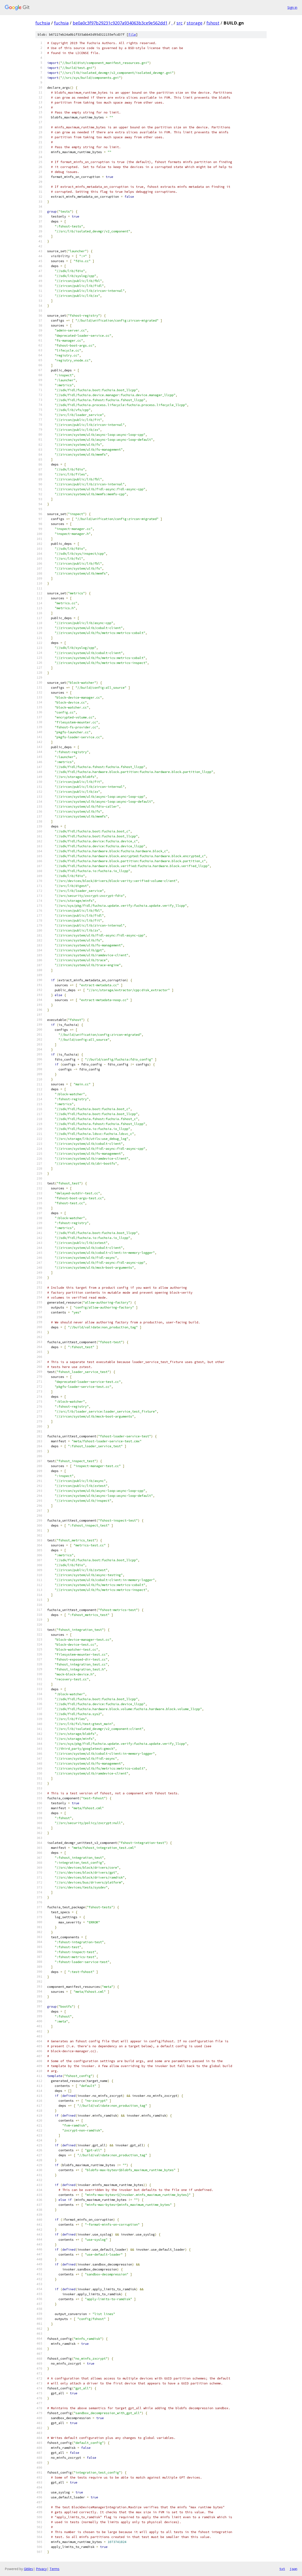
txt (282, 2569)
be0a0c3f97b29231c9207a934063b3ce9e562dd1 (120, 23)
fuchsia (42, 23)
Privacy (41, 2569)
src (179, 23)
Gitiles (28, 2569)
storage (194, 23)
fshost (212, 23)
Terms (54, 2569)
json (293, 2569)
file (132, 35)
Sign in (292, 7)
